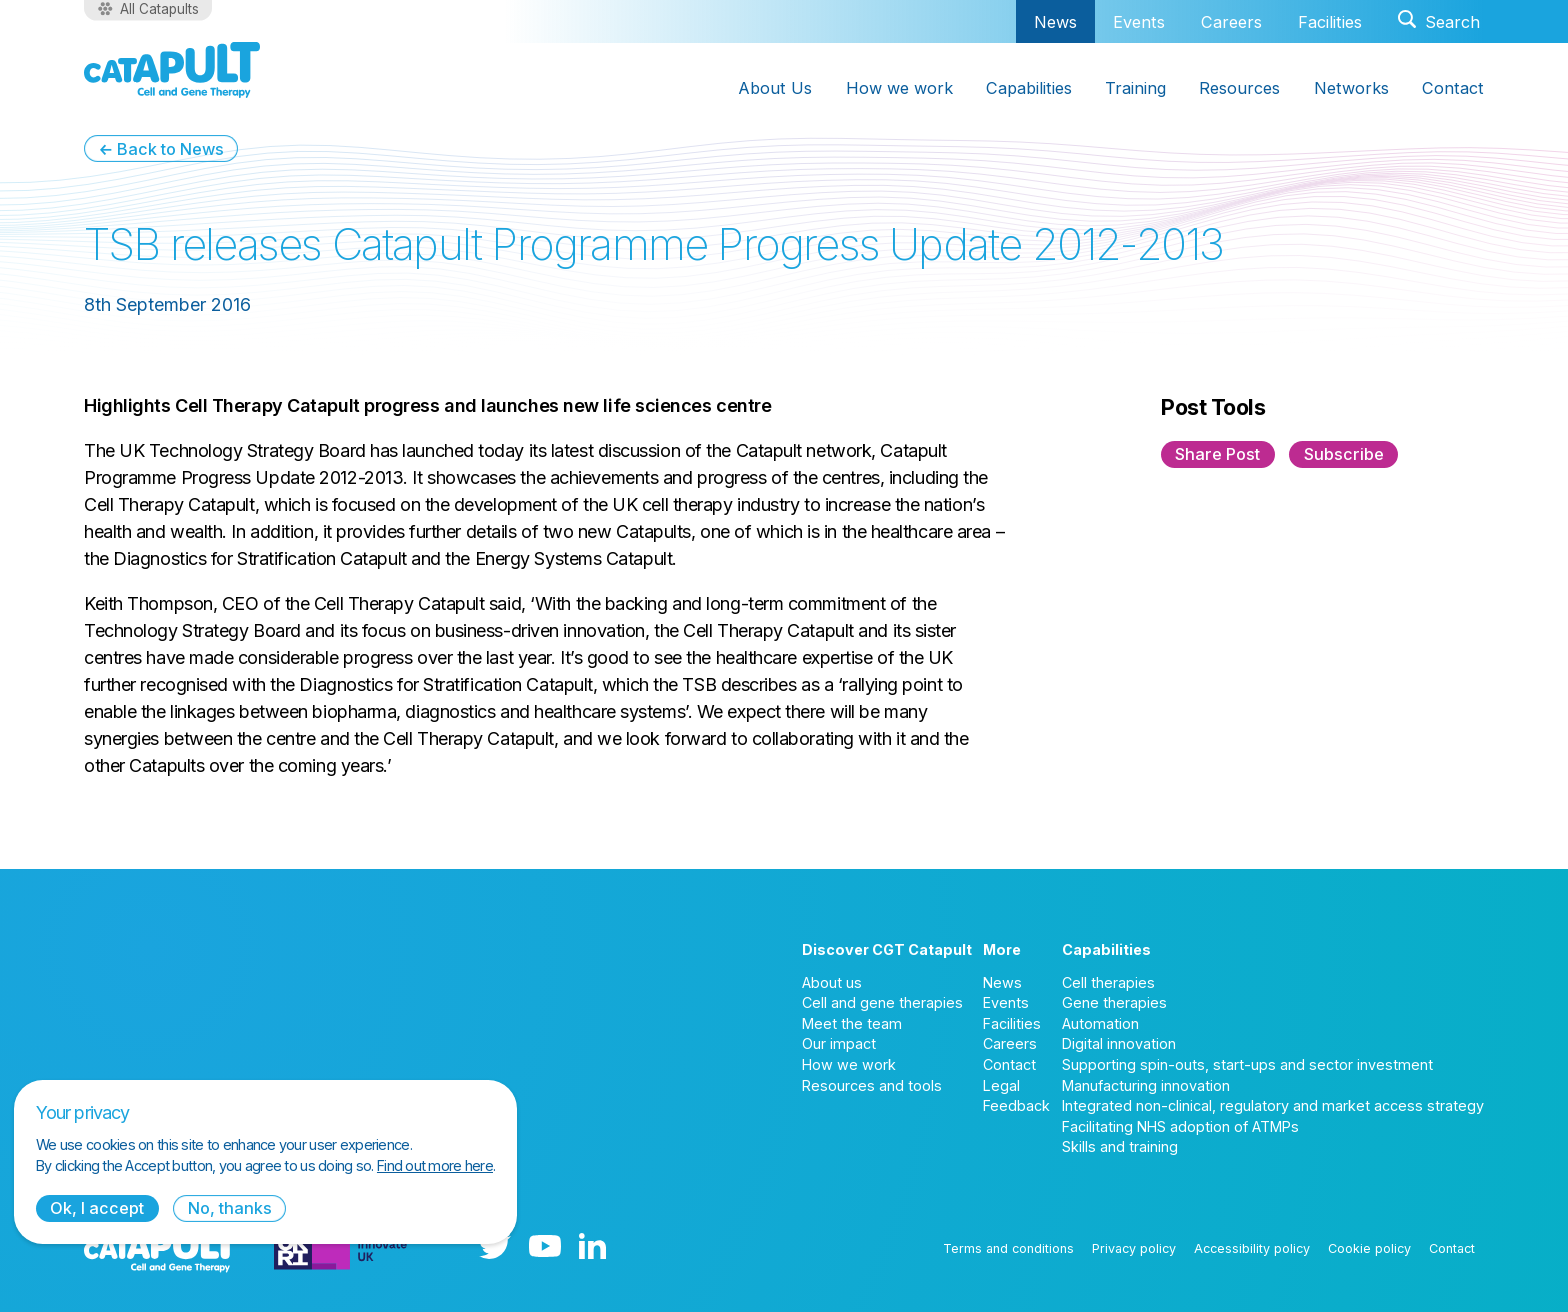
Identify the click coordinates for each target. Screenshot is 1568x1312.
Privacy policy (1134, 1248)
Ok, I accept (97, 1208)
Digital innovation (1119, 1043)
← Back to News (161, 149)
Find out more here (435, 1165)
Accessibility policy (1252, 1248)
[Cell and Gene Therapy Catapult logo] (172, 70)
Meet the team (852, 1023)
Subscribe (1344, 454)
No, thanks (230, 1208)
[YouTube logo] (545, 1248)
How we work (849, 1064)
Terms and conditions (1008, 1248)
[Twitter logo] (495, 1248)
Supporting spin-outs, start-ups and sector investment (1247, 1064)
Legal (1001, 1085)
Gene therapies (1114, 1002)
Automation (1100, 1023)
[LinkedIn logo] (592, 1248)
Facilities (1330, 22)
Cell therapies (1108, 982)
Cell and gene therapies (882, 1002)
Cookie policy (1369, 1248)
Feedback (1016, 1105)
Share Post (1217, 454)
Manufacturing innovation (1146, 1085)
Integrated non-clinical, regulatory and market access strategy (1273, 1105)
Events (1139, 22)
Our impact (839, 1043)
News (1055, 21)
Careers (1231, 22)
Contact (1009, 1064)
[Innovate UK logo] (340, 1248)
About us (832, 982)
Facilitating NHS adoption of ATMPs (1180, 1126)
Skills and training (1120, 1146)
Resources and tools (872, 1085)
